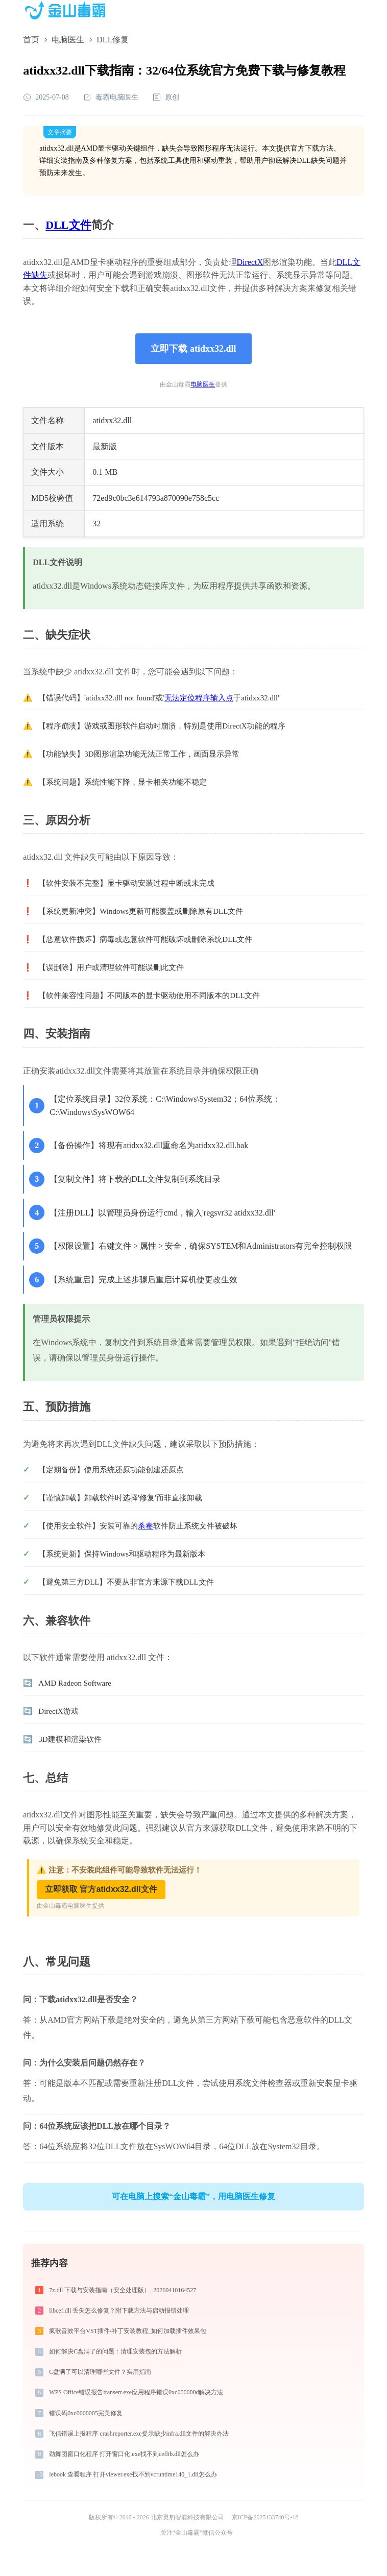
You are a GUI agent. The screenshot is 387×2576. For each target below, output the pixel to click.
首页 (31, 39)
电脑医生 (68, 39)
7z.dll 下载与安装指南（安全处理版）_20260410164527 (122, 2290)
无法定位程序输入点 (198, 698)
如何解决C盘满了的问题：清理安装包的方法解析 (115, 2351)
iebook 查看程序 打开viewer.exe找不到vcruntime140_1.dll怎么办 (133, 2474)
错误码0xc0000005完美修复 (85, 2413)
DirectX (250, 262)
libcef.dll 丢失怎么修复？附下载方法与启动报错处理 (119, 2310)
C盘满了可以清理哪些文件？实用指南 (100, 2371)
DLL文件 (68, 224)
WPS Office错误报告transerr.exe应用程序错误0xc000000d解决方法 (136, 2392)
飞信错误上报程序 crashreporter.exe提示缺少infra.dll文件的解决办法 (139, 2433)
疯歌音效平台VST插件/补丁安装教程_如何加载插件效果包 (127, 2331)
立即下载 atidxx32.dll (193, 349)
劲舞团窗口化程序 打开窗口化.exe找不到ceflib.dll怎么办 (124, 2454)
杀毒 (145, 1526)
